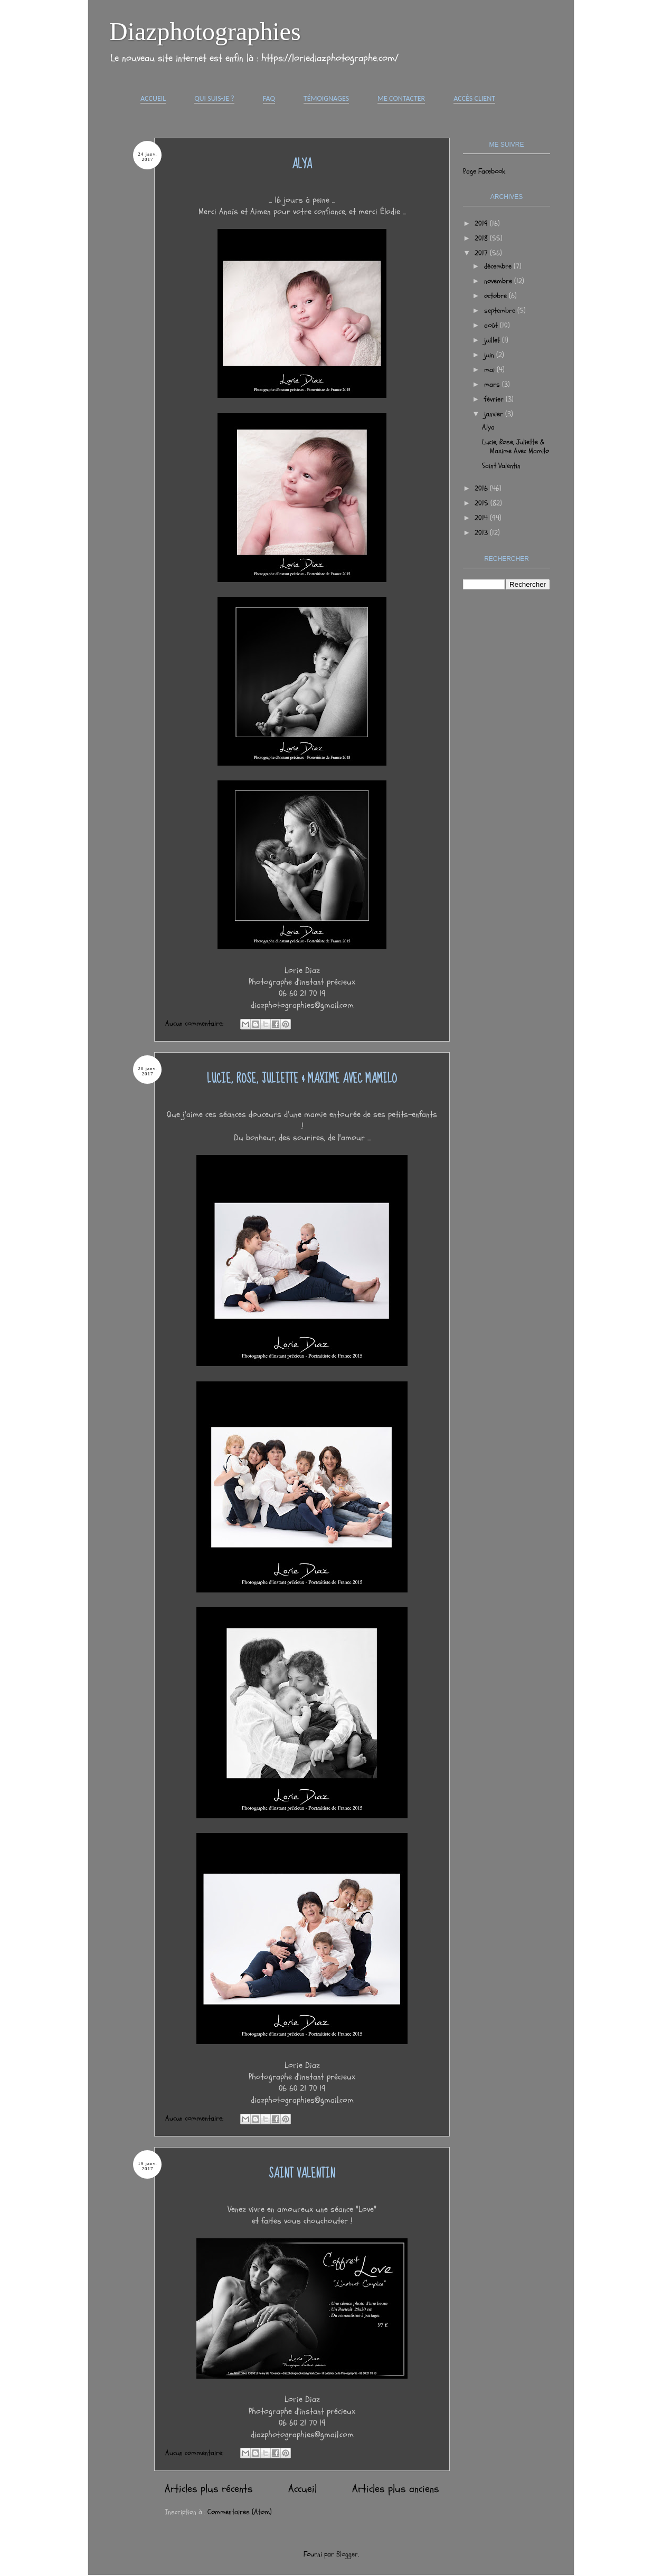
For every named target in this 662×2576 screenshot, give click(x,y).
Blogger (347, 2554)
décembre (499, 266)
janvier (494, 414)
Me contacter (401, 98)
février (495, 399)
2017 (482, 253)
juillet (493, 340)
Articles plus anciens (395, 2489)
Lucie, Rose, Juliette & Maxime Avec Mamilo (302, 1078)
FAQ (269, 98)
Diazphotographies (205, 31)
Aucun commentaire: (195, 1023)
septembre (500, 311)
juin (490, 355)
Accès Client (474, 98)
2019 (482, 223)
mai (490, 370)
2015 (482, 503)
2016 (482, 488)
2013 (482, 533)
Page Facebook (484, 171)
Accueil (153, 98)
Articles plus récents (209, 2489)
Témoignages (326, 98)
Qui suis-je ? (214, 98)
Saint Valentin (302, 2173)
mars (493, 384)
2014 (482, 518)
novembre (499, 281)
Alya (302, 164)
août (492, 325)
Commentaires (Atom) (239, 2512)
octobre (496, 296)
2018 (482, 238)
